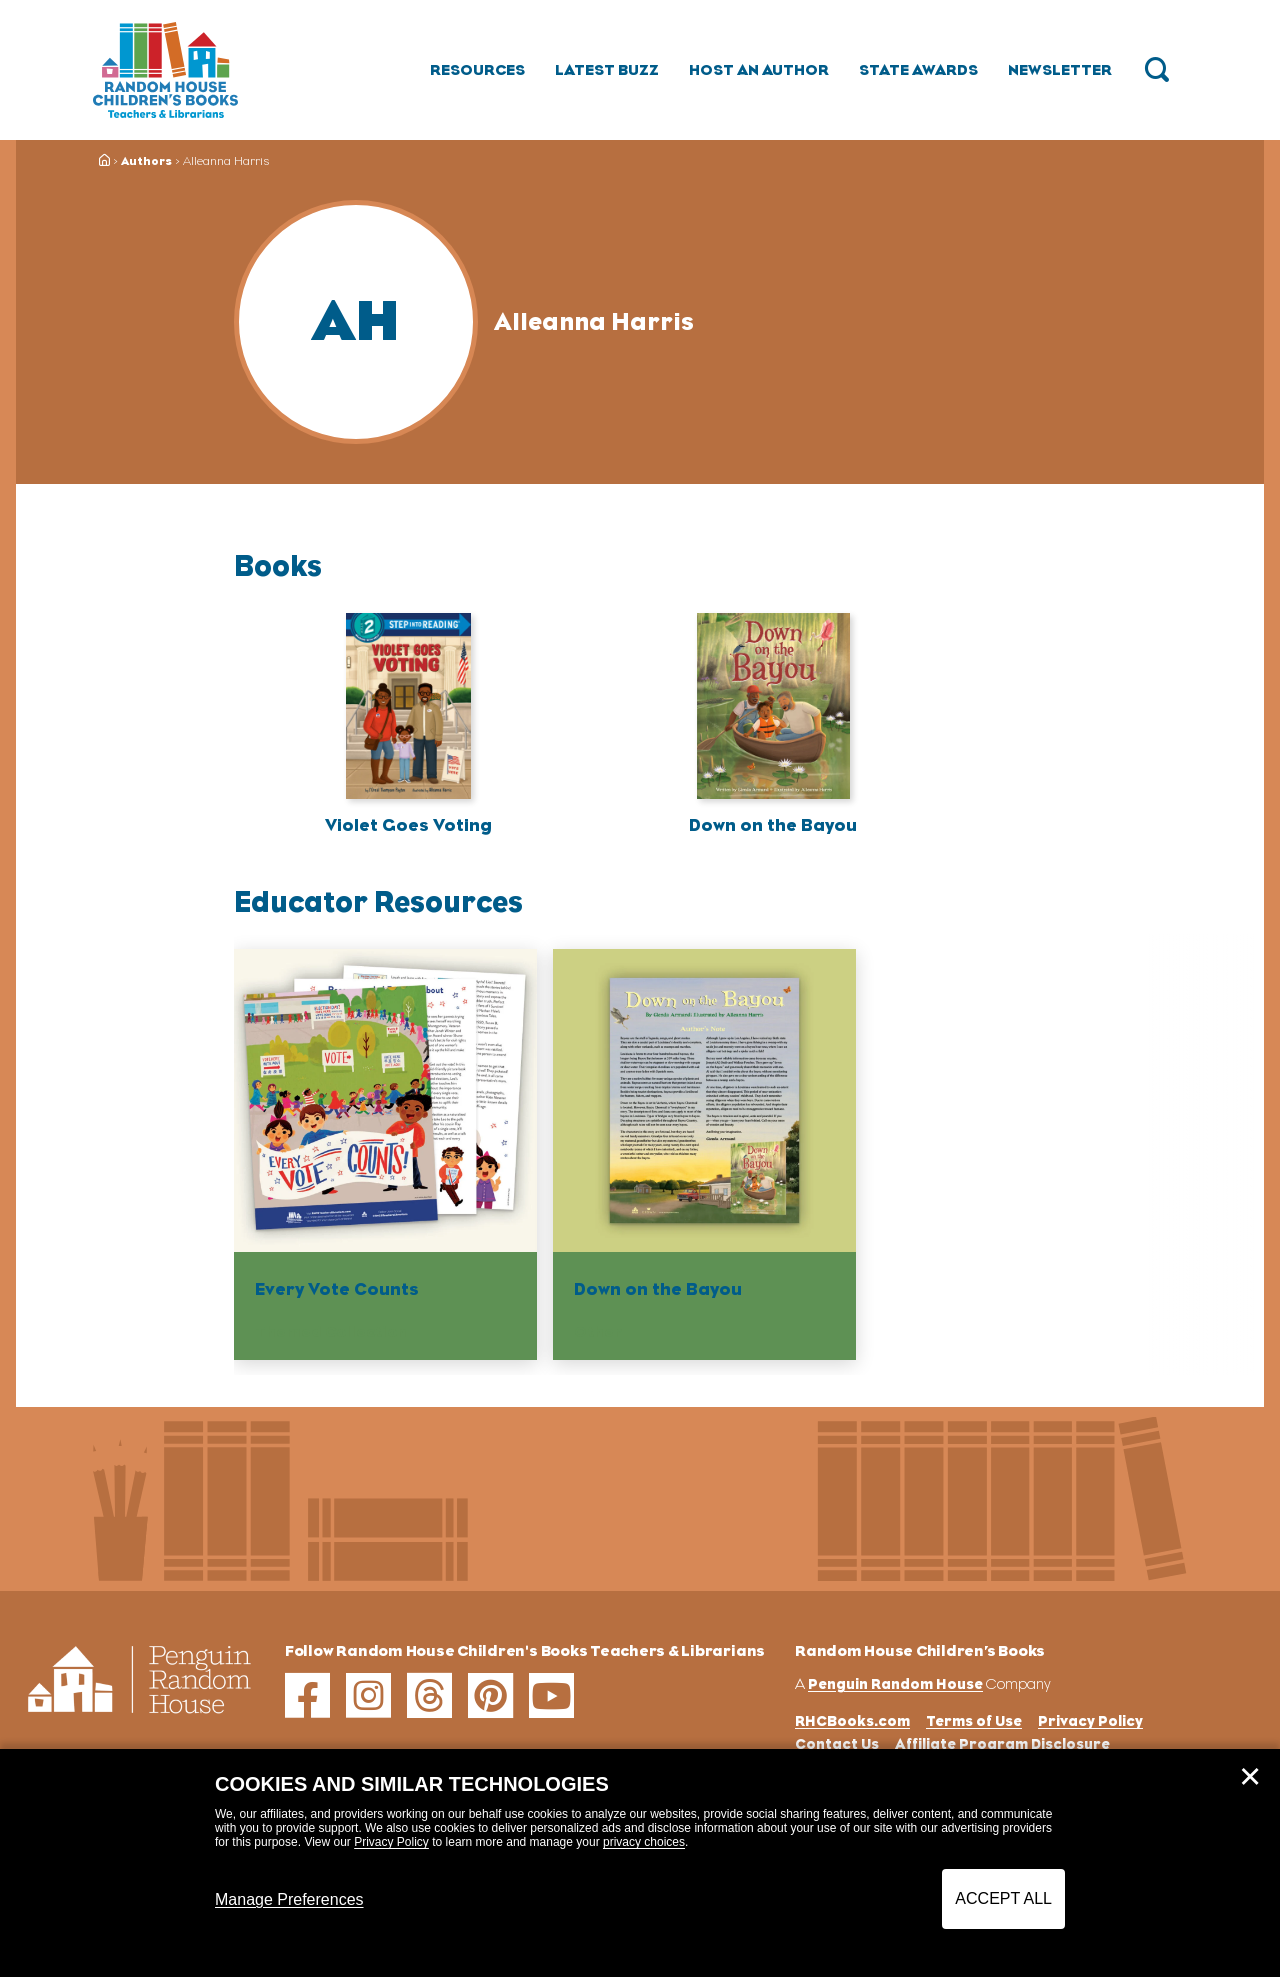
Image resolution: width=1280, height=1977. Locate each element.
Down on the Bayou (773, 825)
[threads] (429, 1695)
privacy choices (644, 1842)
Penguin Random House (895, 1683)
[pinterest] (490, 1695)
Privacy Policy (391, 1842)
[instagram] (368, 1695)
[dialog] (640, 1863)
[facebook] (307, 1695)
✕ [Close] (1250, 1777)
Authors (146, 161)
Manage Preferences (289, 1899)
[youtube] (551, 1695)
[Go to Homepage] (165, 70)
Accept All (1003, 1898)
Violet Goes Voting (408, 825)
